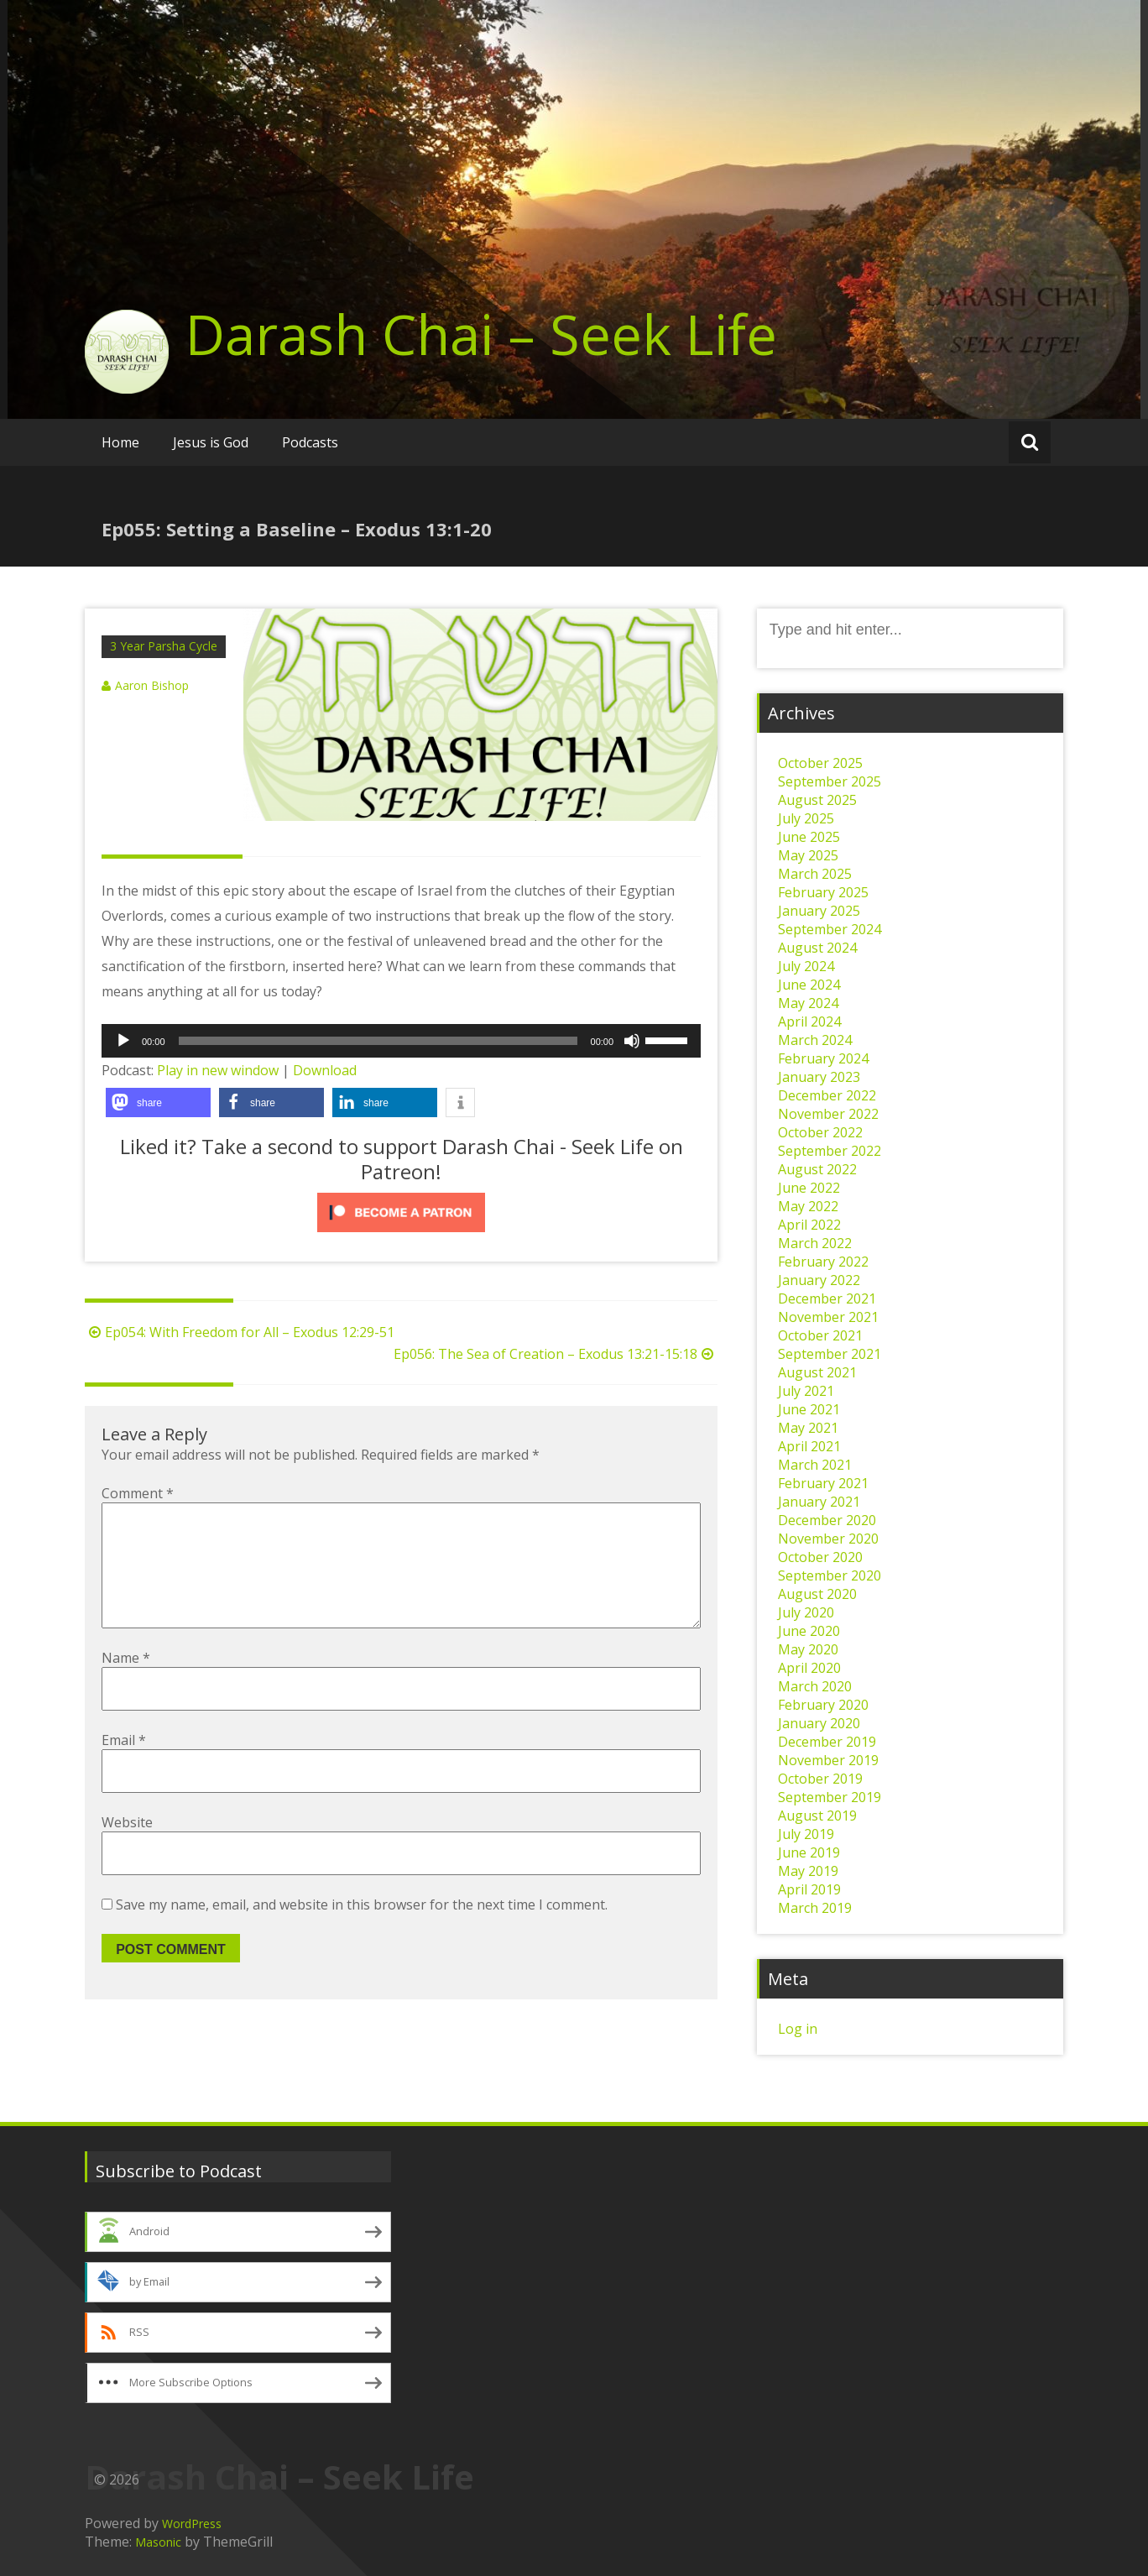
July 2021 (806, 1391)
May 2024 (808, 1003)
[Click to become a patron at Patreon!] (401, 1212)
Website (127, 1849)
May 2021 (808, 1428)
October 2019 (820, 1778)
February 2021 (823, 1483)
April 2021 (809, 1446)
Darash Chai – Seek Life (481, 334)
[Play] (123, 1040)
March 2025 (815, 874)
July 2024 (806, 966)
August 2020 (817, 1594)
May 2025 (808, 855)
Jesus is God (210, 442)
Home (120, 442)
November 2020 (828, 1538)
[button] (158, 1102)
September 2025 (829, 781)
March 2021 (815, 1464)
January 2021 (819, 1501)
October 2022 (820, 1132)
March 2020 (815, 1686)
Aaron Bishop (152, 685)
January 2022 (819, 1280)
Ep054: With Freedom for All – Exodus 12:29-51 (239, 1332)
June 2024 (809, 984)
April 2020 (809, 1668)
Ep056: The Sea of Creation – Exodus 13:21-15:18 (556, 1354)
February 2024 (823, 1058)
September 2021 (829, 1354)
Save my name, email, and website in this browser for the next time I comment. (362, 1931)
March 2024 (815, 1040)
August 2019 (817, 1815)
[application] (401, 1041)
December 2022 (827, 1095)
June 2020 (809, 1631)
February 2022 (823, 1261)
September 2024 (829, 929)
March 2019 (815, 1908)
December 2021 (827, 1298)
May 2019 (808, 1871)
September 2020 (829, 1575)
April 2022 (809, 1224)
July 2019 (806, 1834)
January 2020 (819, 1723)
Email (124, 1767)
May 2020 (808, 1649)
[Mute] (632, 1040)
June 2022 (809, 1187)
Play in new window (218, 1070)
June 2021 (809, 1409)
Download (325, 1070)
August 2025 (817, 800)
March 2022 (815, 1243)
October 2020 (820, 1557)
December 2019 (827, 1741)
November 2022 (828, 1114)
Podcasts (310, 442)
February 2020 (823, 1705)
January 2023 (819, 1077)
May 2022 (808, 1206)
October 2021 (820, 1335)
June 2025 (809, 837)
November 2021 (828, 1317)
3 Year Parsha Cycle (163, 646)
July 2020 (806, 1612)
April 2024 (809, 1021)
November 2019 (828, 1760)
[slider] (378, 1041)
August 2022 (817, 1169)
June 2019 (809, 1852)
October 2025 (820, 763)
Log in (797, 2029)
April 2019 (809, 1889)
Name (126, 1684)
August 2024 (817, 947)
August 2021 (817, 1372)
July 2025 (806, 818)
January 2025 (819, 910)
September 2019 (829, 1797)
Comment (138, 1493)
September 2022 (829, 1151)
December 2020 (827, 1520)
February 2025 (823, 892)
